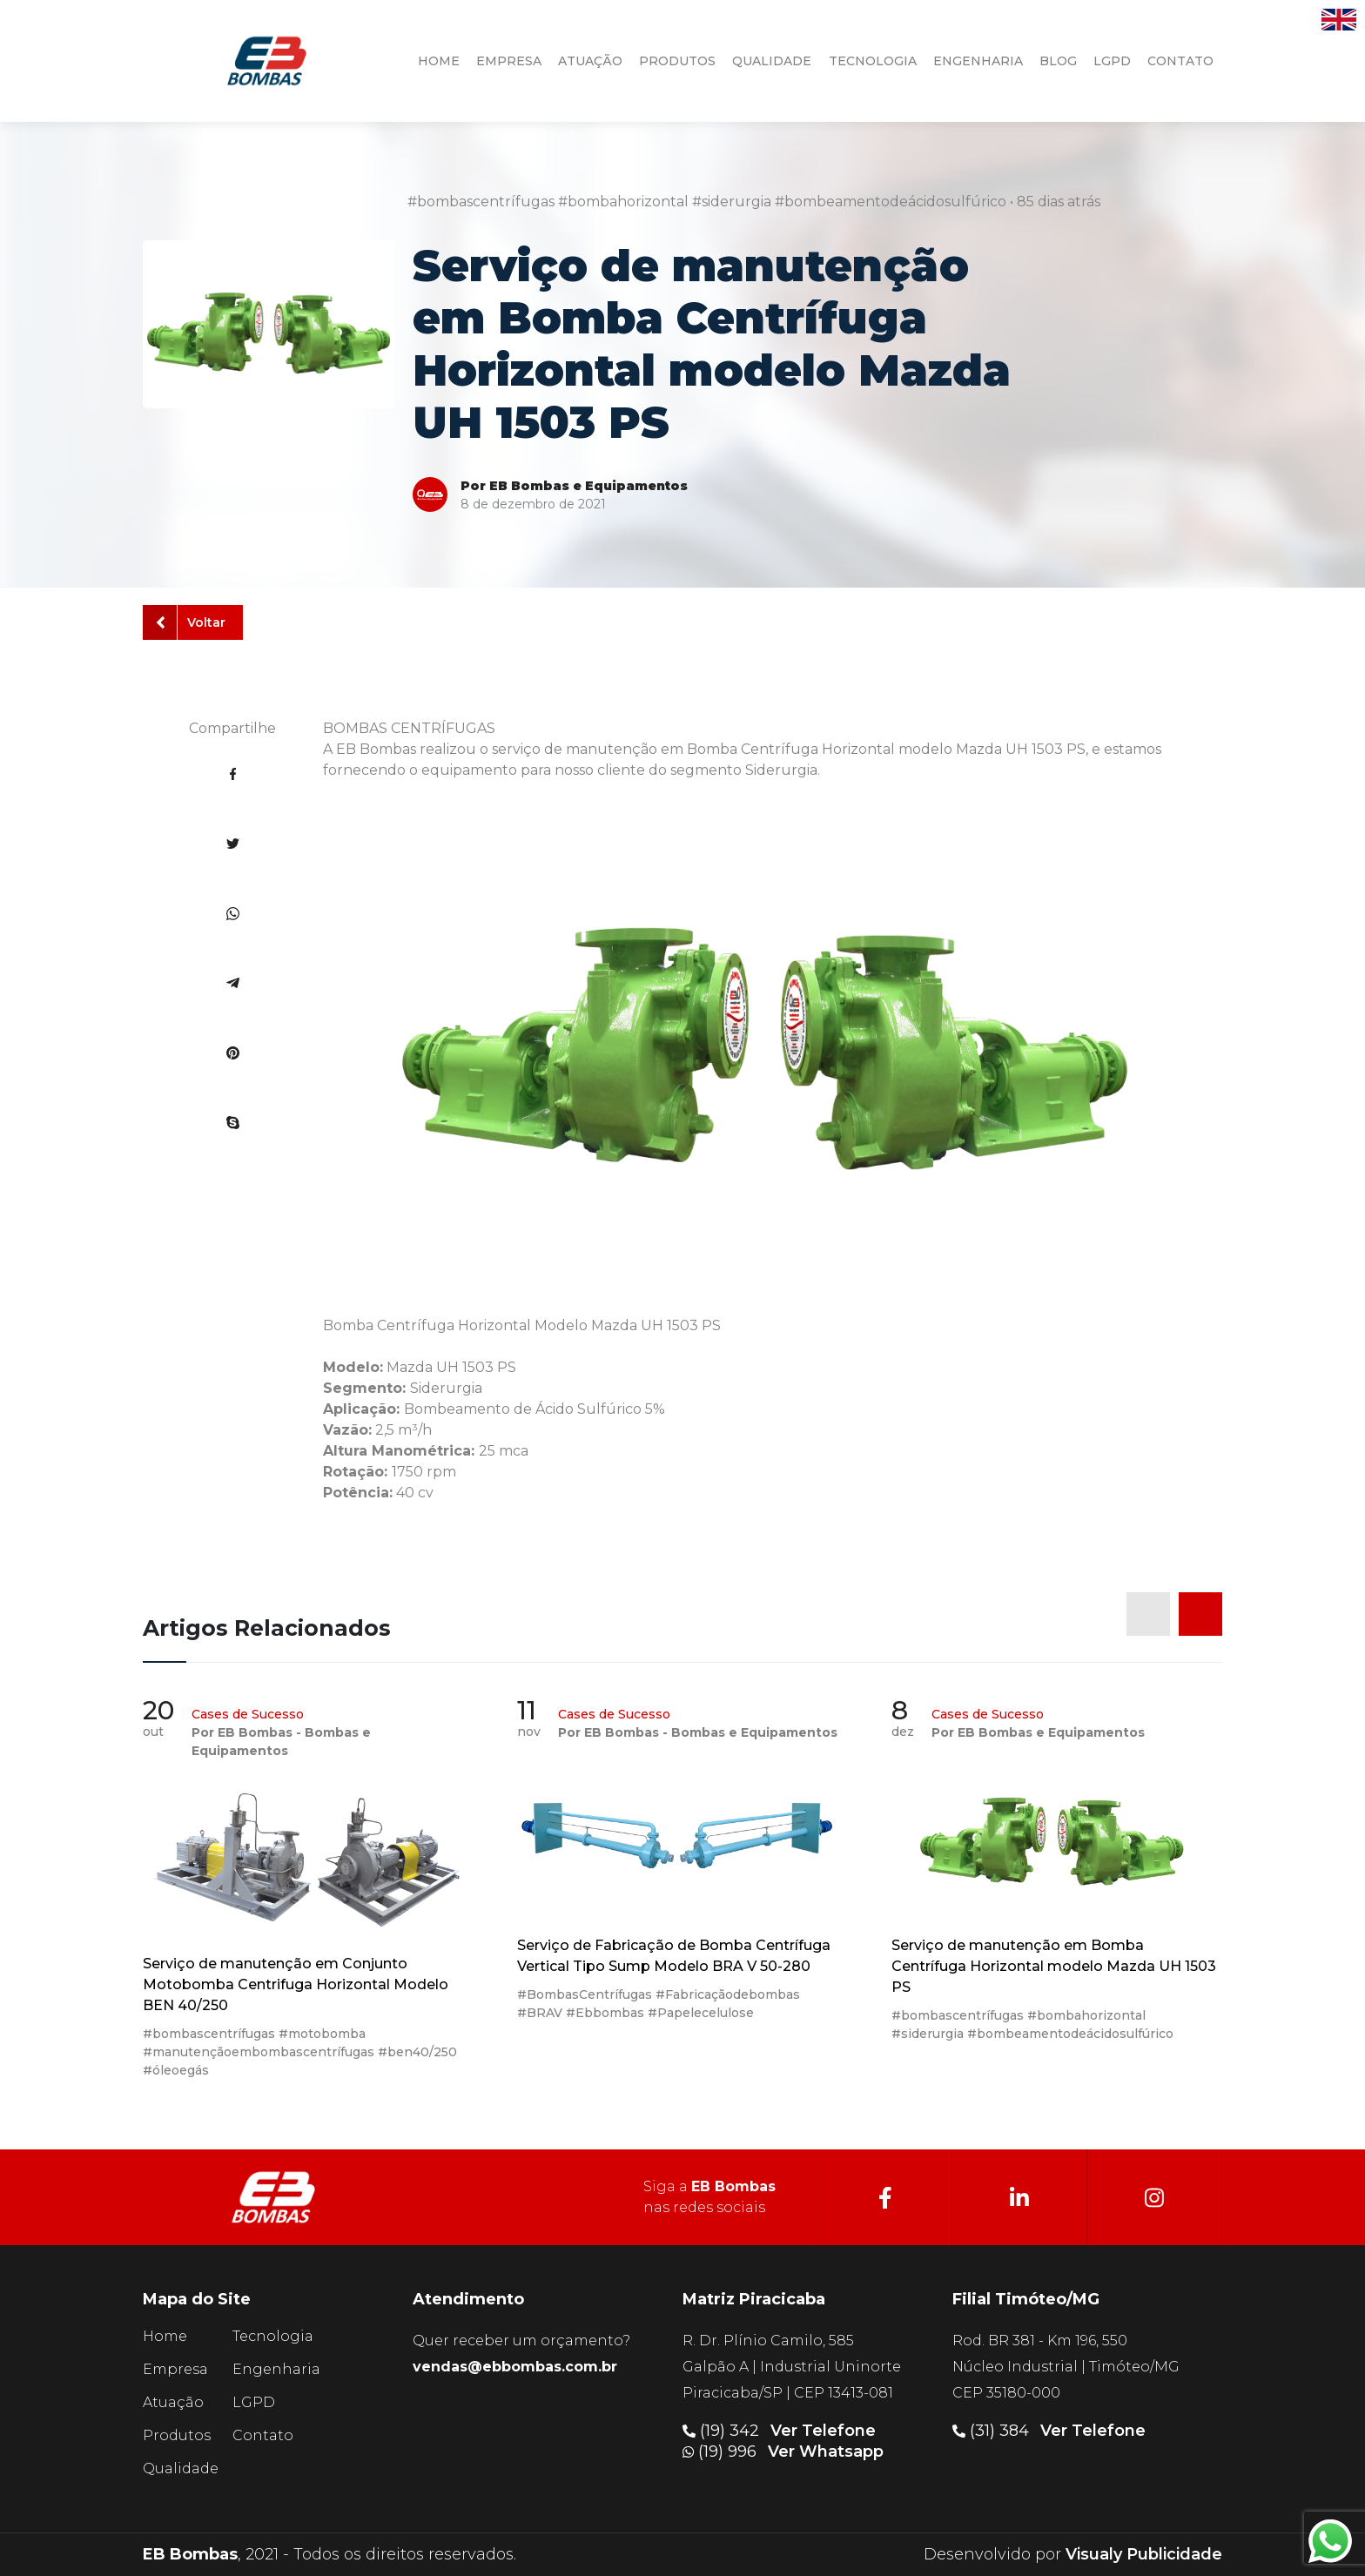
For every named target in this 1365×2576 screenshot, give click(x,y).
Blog (1058, 61)
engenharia (978, 61)
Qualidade (181, 2468)
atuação (590, 61)
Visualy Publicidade (1144, 2554)
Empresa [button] (508, 61)
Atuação (173, 2402)
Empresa (175, 2369)
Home (165, 2336)
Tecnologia (272, 2336)
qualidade (771, 61)
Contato (262, 2435)
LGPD (1112, 61)
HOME (439, 61)
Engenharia (276, 2369)
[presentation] (1148, 1614)
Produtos (177, 2435)
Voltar (190, 622)
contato (1180, 61)
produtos (677, 61)
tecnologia (873, 61)
